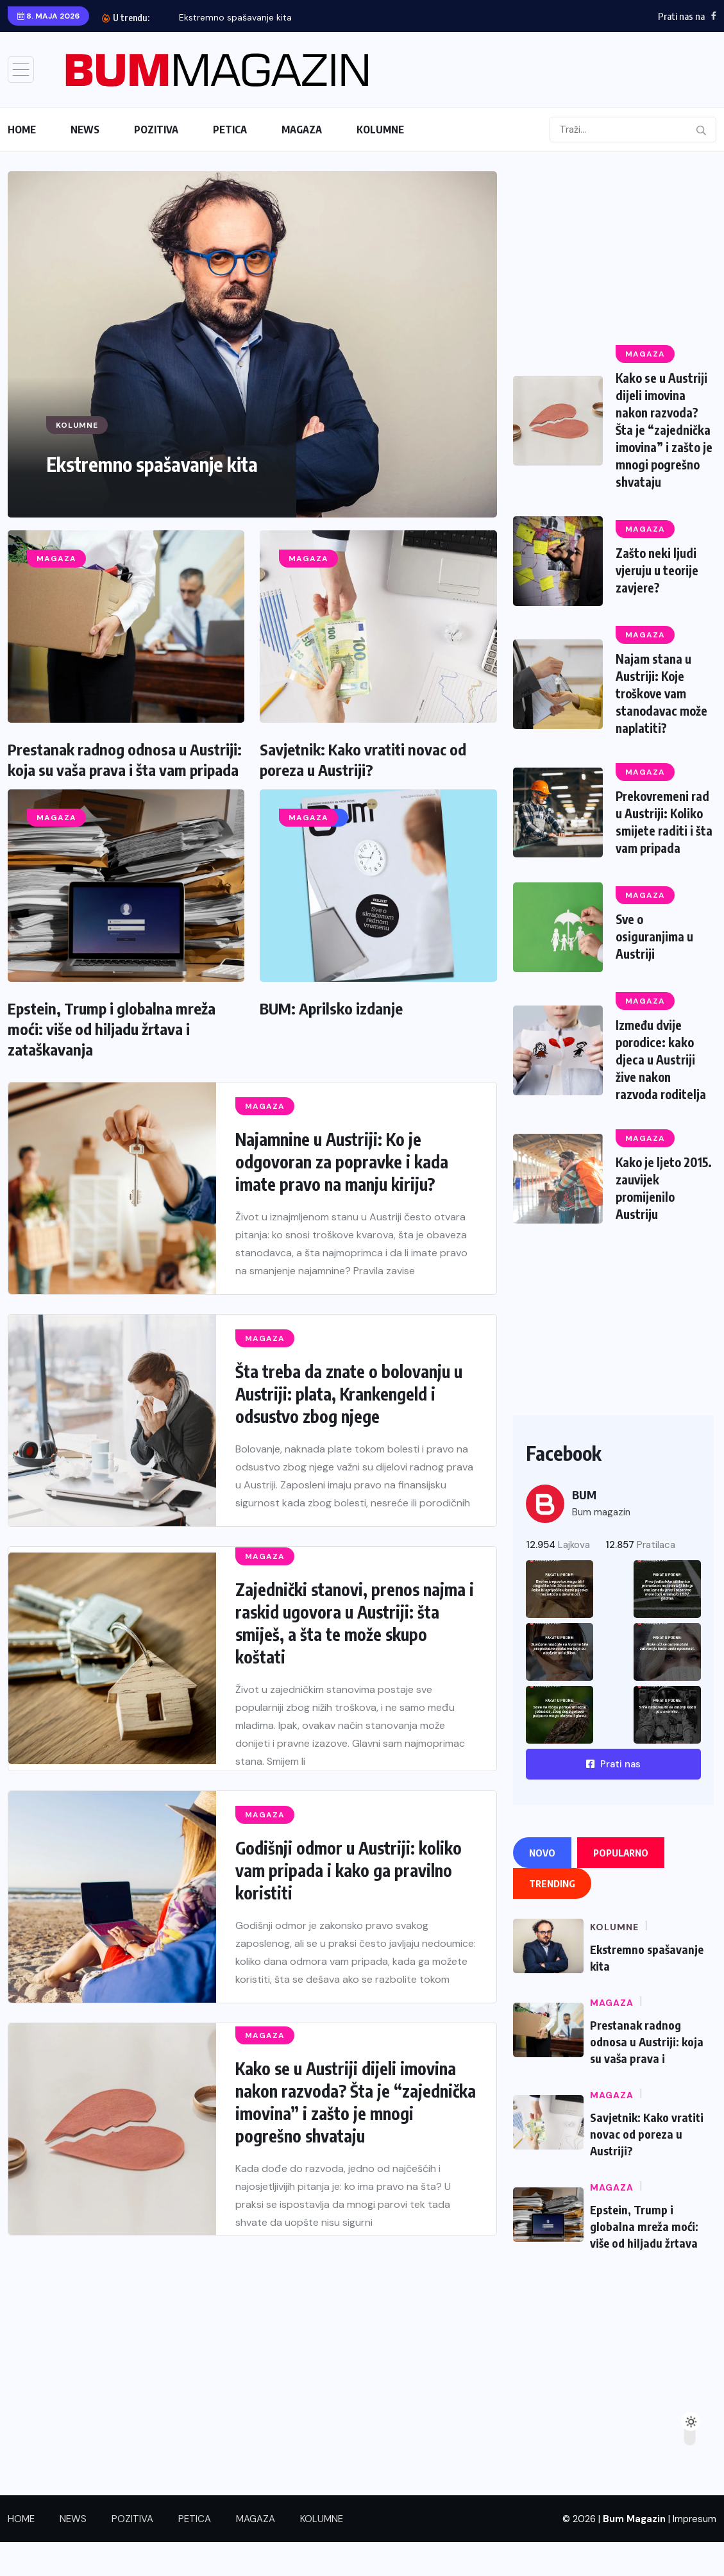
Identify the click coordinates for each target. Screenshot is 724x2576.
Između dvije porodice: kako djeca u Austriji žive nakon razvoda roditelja (663, 1097)
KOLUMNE (380, 129)
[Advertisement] (613, 251)
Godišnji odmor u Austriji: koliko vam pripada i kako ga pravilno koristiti (348, 1870)
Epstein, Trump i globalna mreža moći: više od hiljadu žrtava (644, 2260)
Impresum (694, 2553)
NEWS (85, 129)
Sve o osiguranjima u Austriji (657, 975)
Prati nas (613, 1798)
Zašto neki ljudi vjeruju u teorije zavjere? (660, 598)
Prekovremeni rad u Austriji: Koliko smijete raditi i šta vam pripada (657, 854)
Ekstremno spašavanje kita (235, 17)
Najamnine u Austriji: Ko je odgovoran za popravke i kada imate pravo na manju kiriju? (341, 1162)
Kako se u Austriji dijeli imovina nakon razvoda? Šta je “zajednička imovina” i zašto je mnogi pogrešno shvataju (355, 2102)
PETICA (230, 129)
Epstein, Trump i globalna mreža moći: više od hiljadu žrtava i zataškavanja (111, 1028)
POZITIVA (156, 129)
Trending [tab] (552, 1917)
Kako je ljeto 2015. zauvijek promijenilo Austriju (655, 1223)
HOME (22, 129)
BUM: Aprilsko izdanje (331, 1008)
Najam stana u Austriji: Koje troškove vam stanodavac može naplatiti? (663, 720)
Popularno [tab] (620, 1886)
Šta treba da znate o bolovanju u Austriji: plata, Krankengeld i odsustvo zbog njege (348, 1394)
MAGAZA (302, 129)
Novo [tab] (542, 1886)
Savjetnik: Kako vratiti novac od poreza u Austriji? (646, 2168)
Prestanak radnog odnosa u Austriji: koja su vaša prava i (646, 2075)
